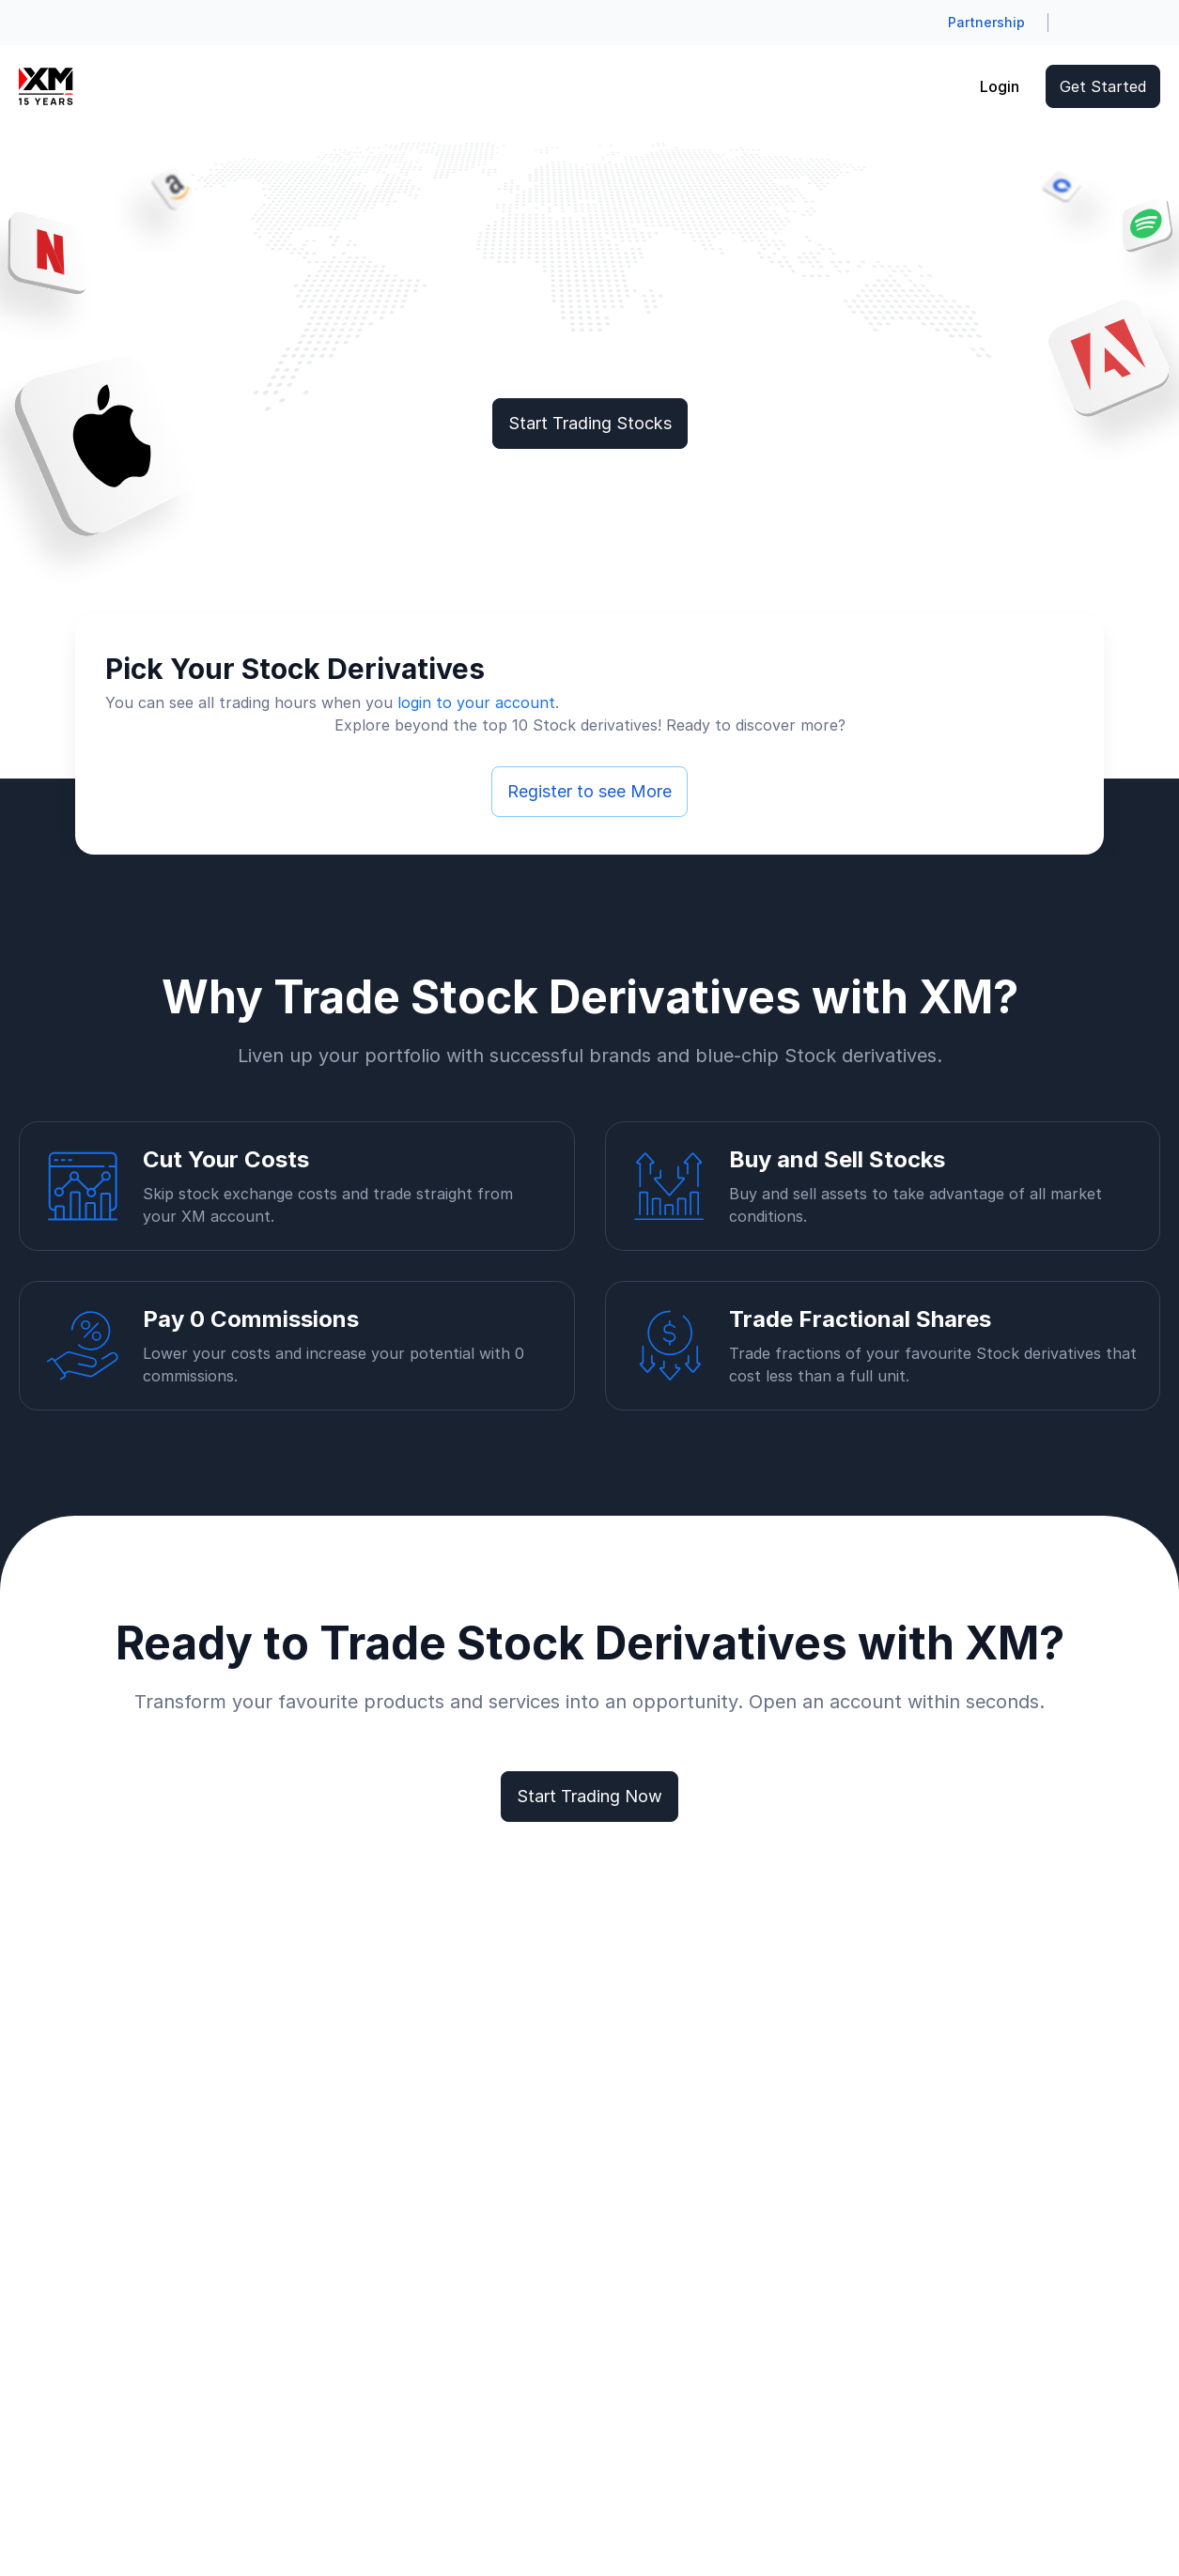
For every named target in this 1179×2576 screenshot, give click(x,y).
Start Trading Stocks (590, 423)
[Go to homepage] (46, 86)
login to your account (476, 702)
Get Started (1103, 86)
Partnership (986, 22)
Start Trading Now (589, 1796)
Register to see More (589, 791)
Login (999, 86)
